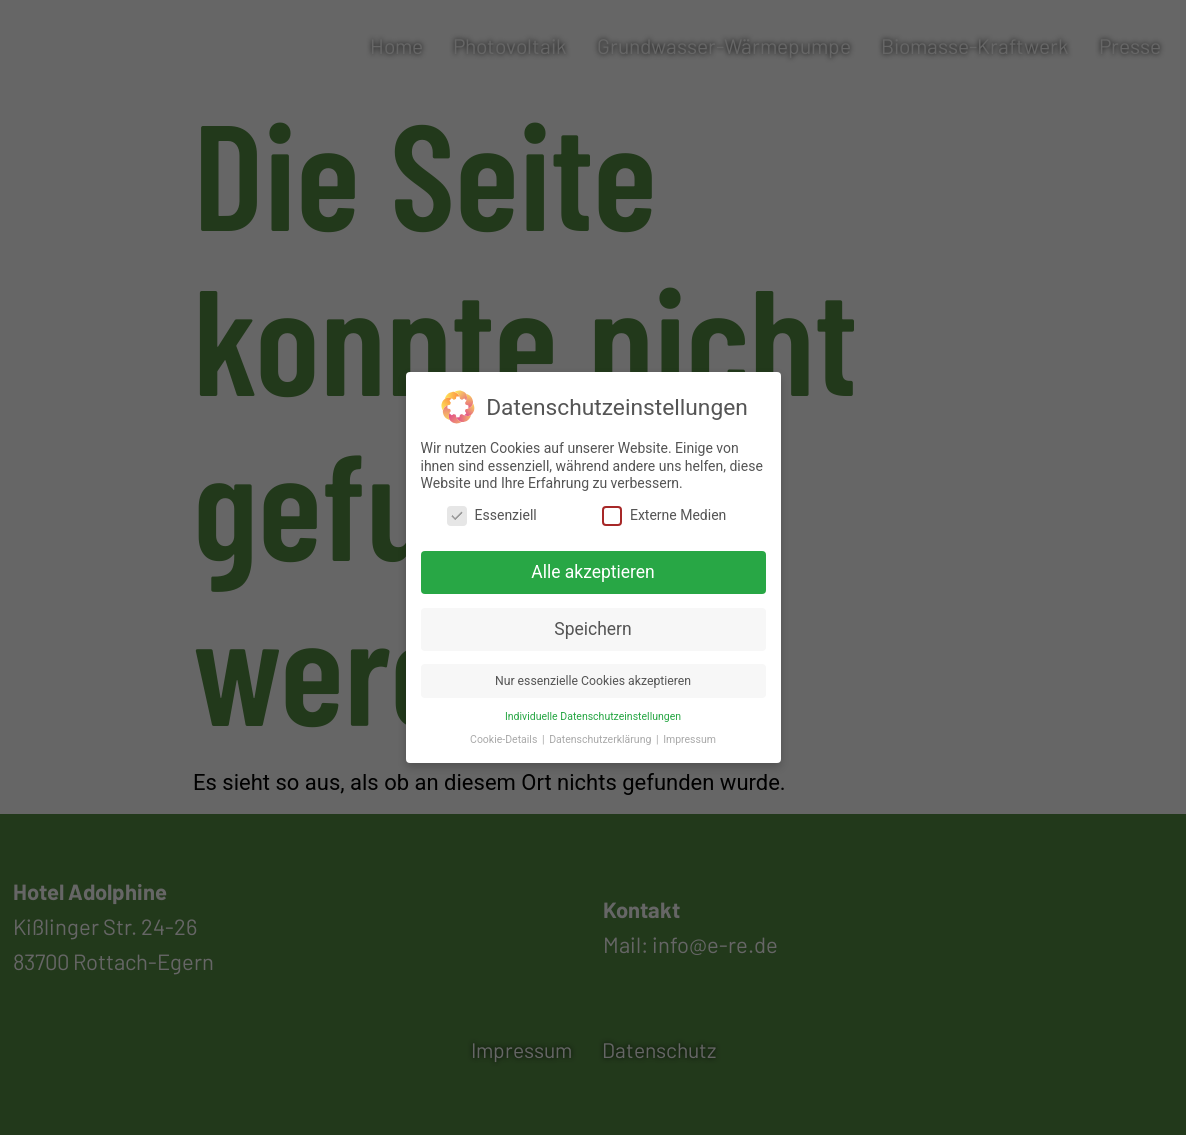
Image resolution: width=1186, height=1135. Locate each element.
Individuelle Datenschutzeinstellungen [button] (593, 710)
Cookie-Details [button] (505, 733)
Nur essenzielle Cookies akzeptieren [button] (593, 675)
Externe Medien (664, 510)
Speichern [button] (592, 624)
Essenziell (492, 510)
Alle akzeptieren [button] (593, 567)
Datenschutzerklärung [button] (601, 733)
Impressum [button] (689, 733)
